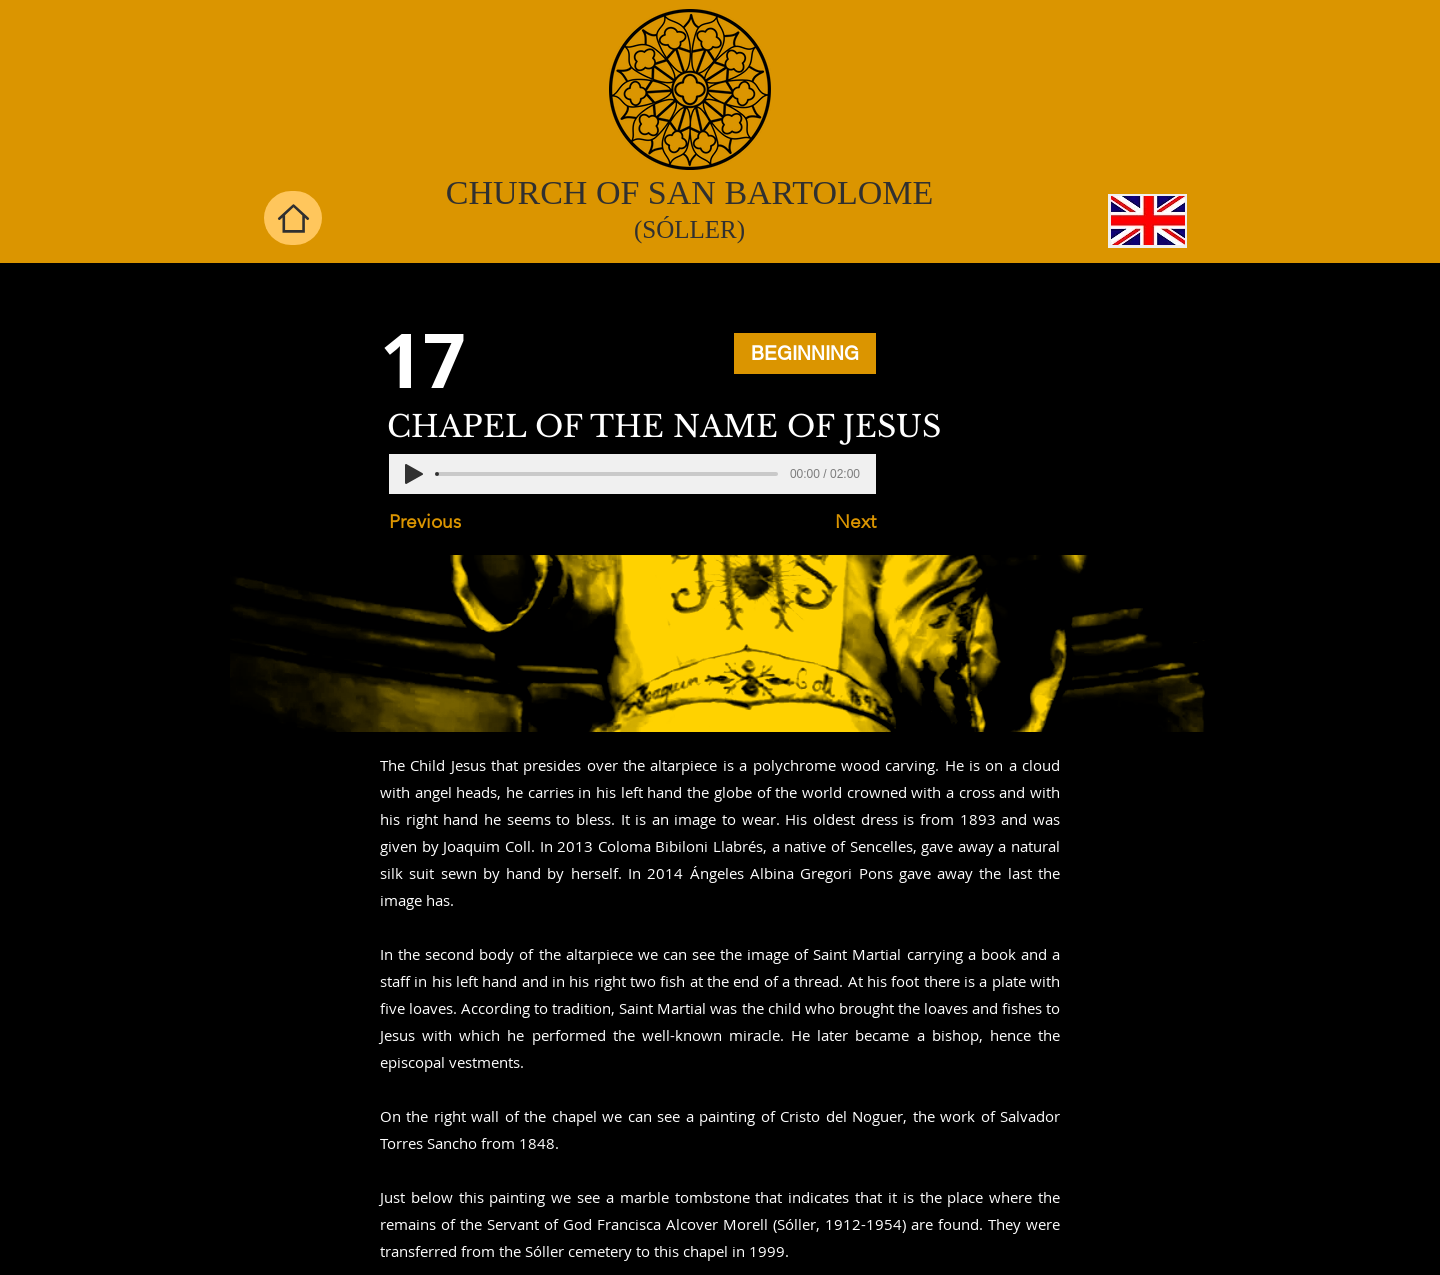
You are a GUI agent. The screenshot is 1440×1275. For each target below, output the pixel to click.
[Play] (414, 474)
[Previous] (455, 522)
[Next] (826, 522)
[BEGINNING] (805, 353)
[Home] (293, 218)
